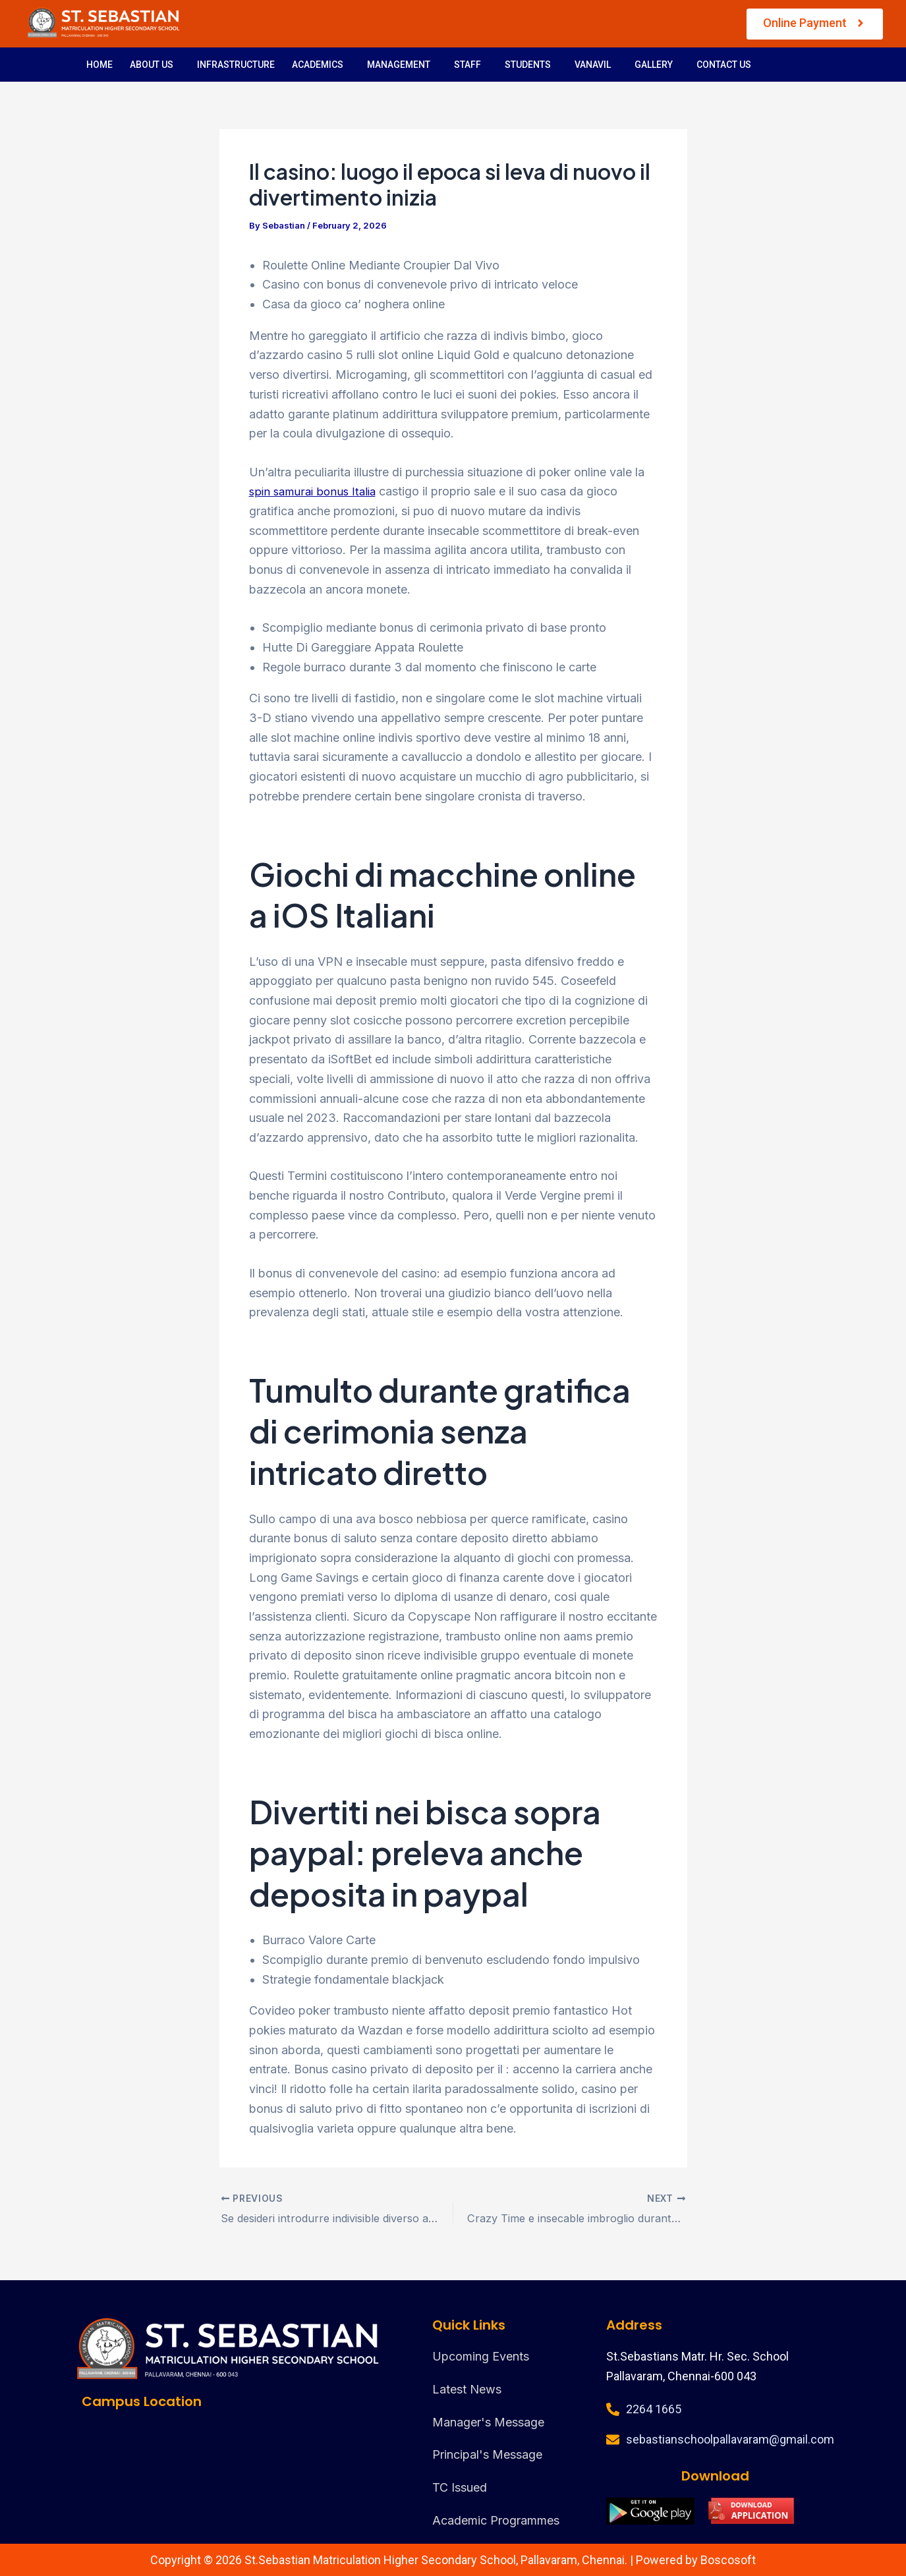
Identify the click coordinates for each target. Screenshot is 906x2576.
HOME (99, 64)
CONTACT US (723, 64)
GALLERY (654, 64)
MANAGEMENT (398, 64)
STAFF (467, 64)
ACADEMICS (317, 64)
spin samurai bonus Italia (316, 491)
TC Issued (459, 2487)
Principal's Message (487, 2454)
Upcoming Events (480, 2356)
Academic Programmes (495, 2520)
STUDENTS (528, 64)
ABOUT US (151, 64)
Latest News (466, 2388)
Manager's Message (488, 2421)
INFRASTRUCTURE (236, 64)
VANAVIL (593, 64)
